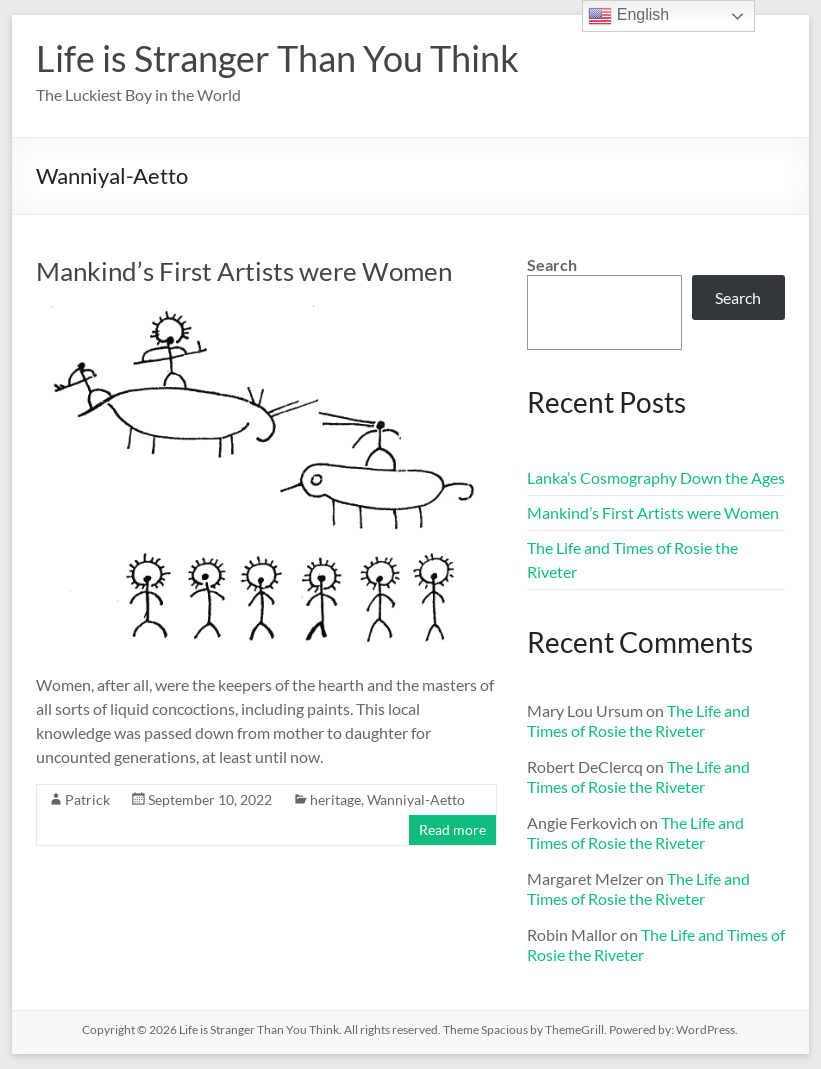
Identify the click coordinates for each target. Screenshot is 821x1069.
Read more (452, 829)
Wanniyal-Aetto (416, 799)
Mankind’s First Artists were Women (244, 271)
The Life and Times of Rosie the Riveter (638, 720)
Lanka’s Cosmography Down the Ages (656, 477)
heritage (335, 799)
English (628, 16)
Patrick (87, 799)
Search (552, 264)
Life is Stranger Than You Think (277, 58)
